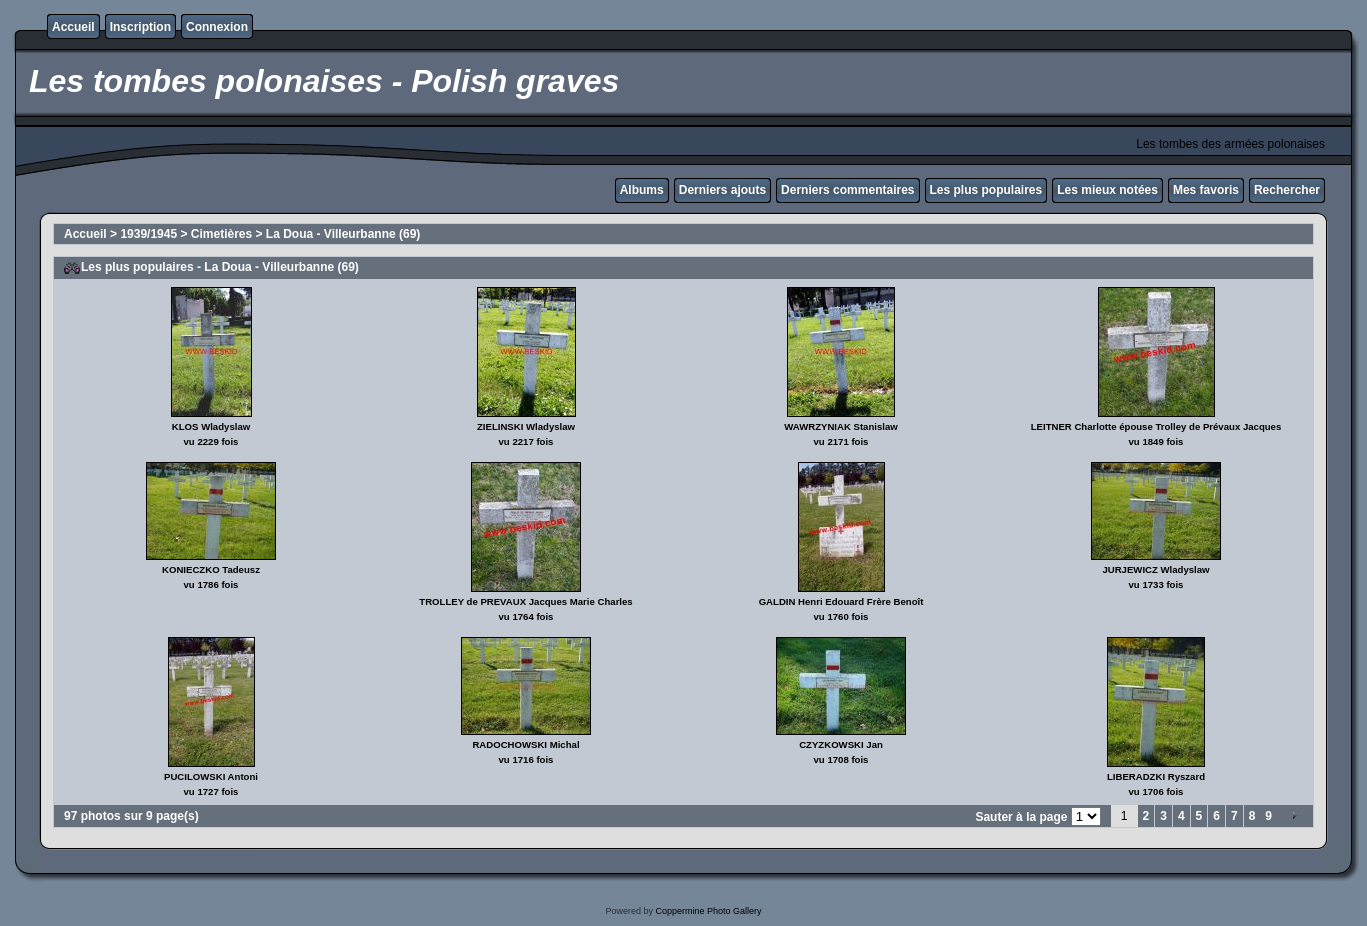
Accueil (73, 27)
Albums (642, 190)
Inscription (140, 27)
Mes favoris (1206, 190)
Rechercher (1287, 190)
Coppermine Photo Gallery (708, 911)
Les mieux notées (1107, 190)
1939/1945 (148, 234)
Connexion (217, 27)
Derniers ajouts (722, 190)
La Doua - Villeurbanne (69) (343, 234)
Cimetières (221, 234)
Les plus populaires (986, 190)
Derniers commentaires (847, 190)
